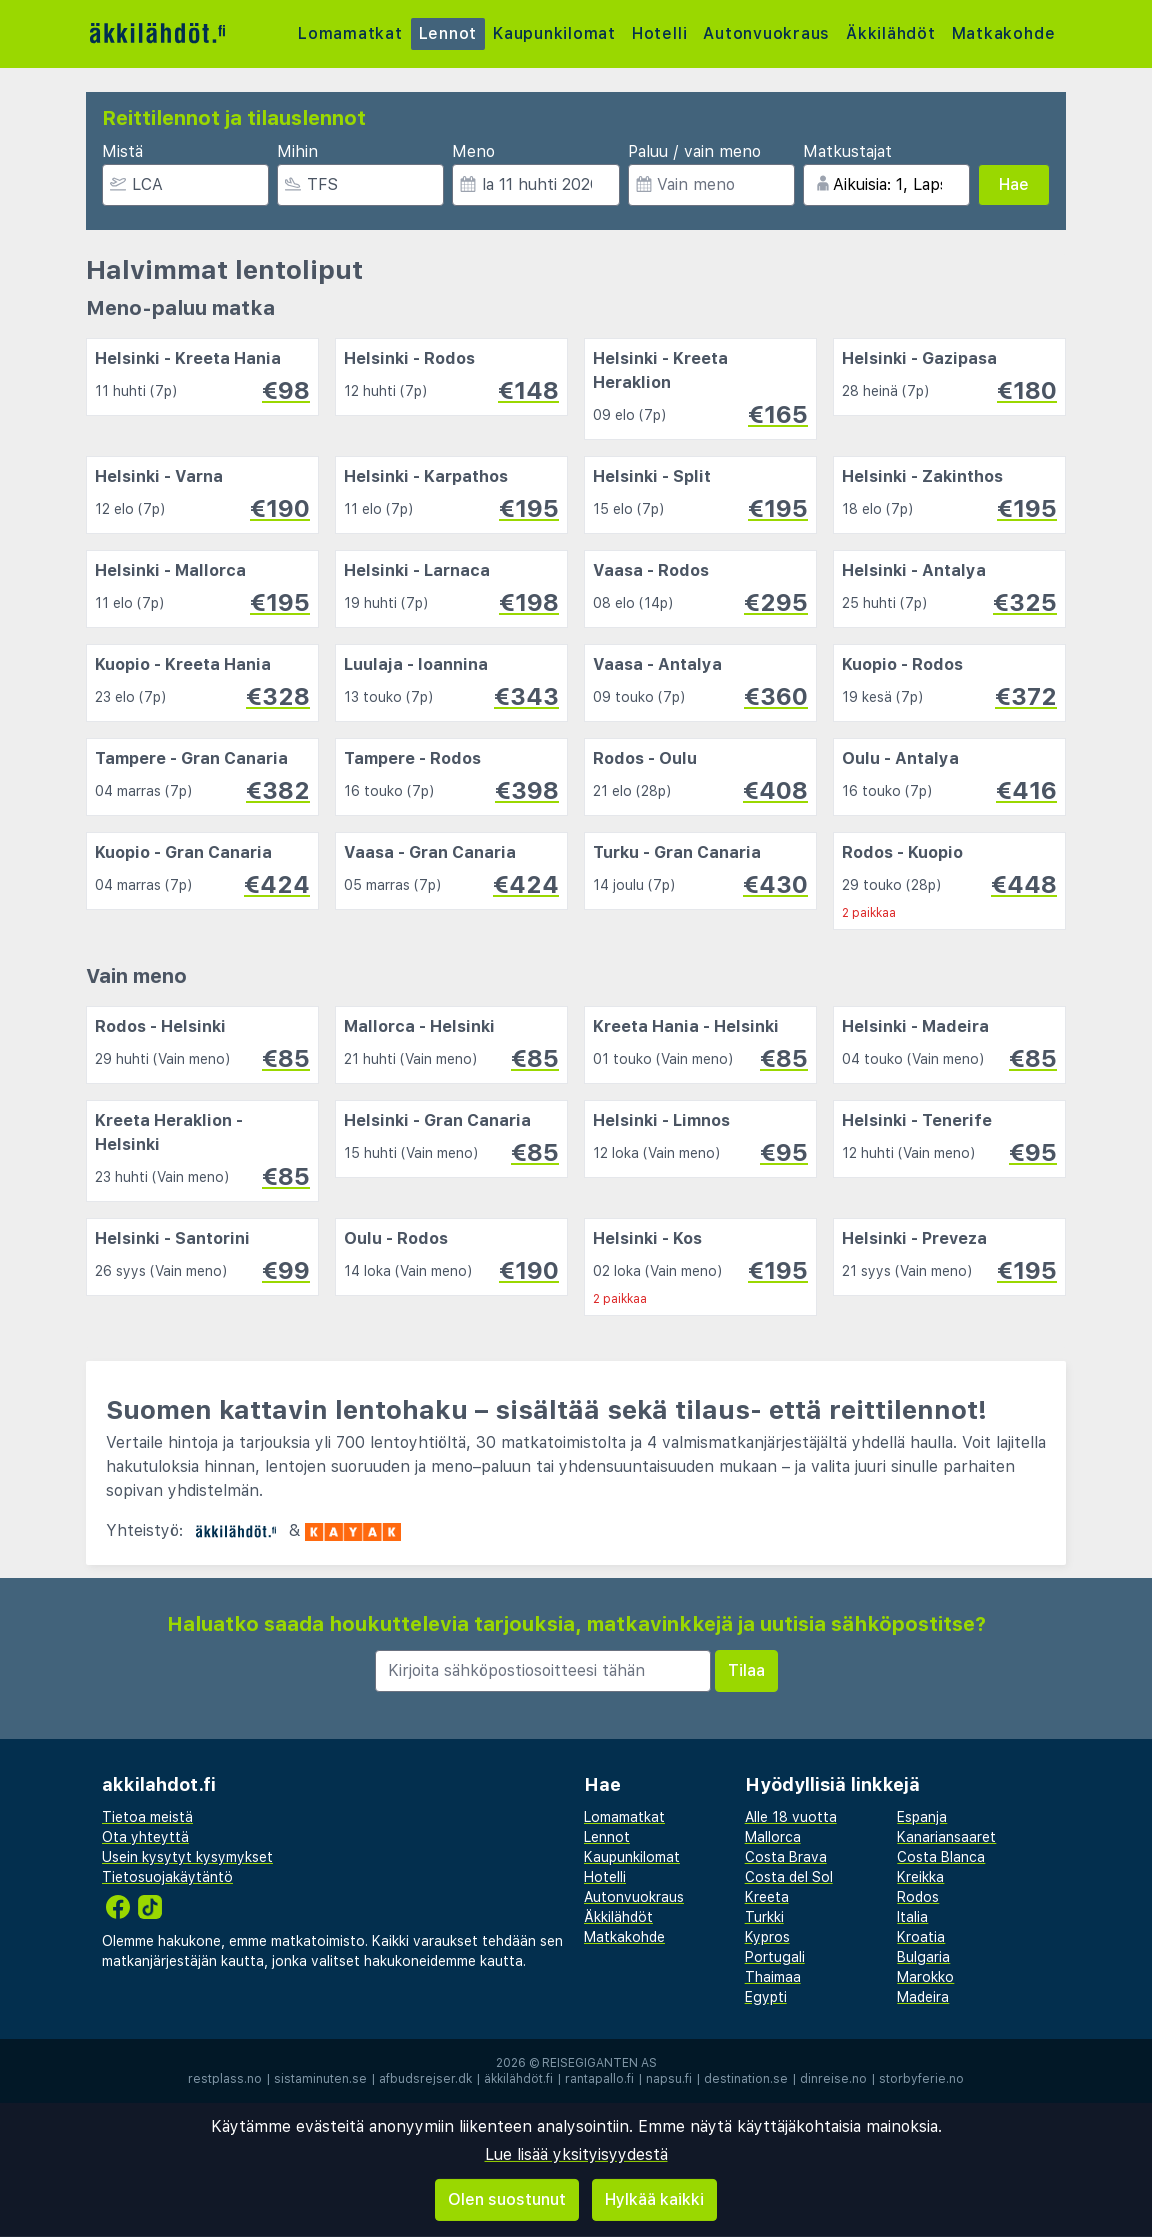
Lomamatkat (350, 33)
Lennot (448, 33)
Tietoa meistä (147, 1817)
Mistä (122, 151)
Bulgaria (923, 1957)
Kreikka (920, 1877)
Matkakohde (1006, 33)
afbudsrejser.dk (425, 2079)
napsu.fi (669, 2079)
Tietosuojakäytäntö (167, 1877)
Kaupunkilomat (555, 33)
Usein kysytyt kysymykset (187, 1857)
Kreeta (767, 1897)
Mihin (297, 151)
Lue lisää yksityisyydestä (576, 2154)
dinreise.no (833, 2079)
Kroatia (921, 1937)
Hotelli (661, 33)
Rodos (918, 1897)
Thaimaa (773, 1977)
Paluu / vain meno (694, 151)
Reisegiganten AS (599, 2063)
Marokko (925, 1977)
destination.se (746, 2079)
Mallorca (773, 1837)
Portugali (775, 1957)
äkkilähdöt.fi (518, 2079)
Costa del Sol (789, 1877)
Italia (912, 1917)
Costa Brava (786, 1857)
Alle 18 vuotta (791, 1817)
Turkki (764, 1917)
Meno (473, 151)
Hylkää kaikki (654, 2199)
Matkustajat (847, 151)
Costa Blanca (941, 1857)
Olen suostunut (507, 2199)
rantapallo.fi (599, 2079)
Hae (1014, 184)
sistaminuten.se (320, 2079)
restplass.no (225, 2079)
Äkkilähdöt (893, 33)
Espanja (922, 1817)
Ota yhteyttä (145, 1837)
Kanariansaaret (946, 1837)
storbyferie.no (921, 2079)
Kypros (767, 1937)
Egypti (766, 1997)
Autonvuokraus (768, 33)
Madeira (923, 1997)
